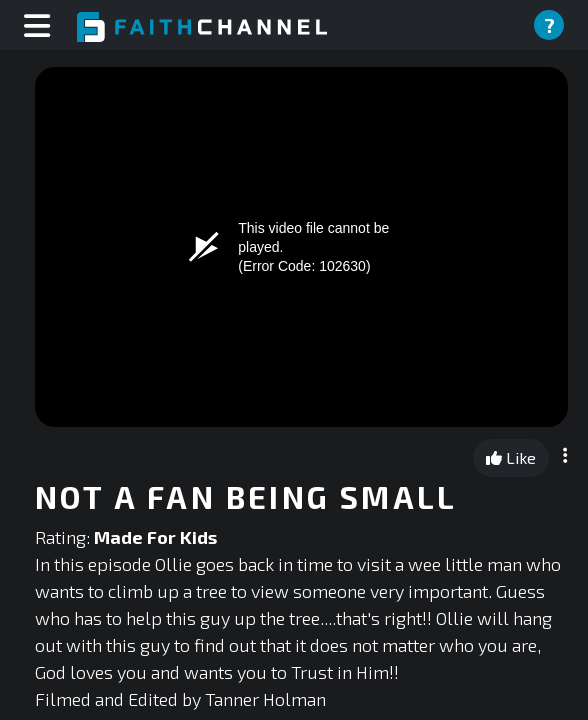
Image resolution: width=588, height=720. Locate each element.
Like (511, 457)
